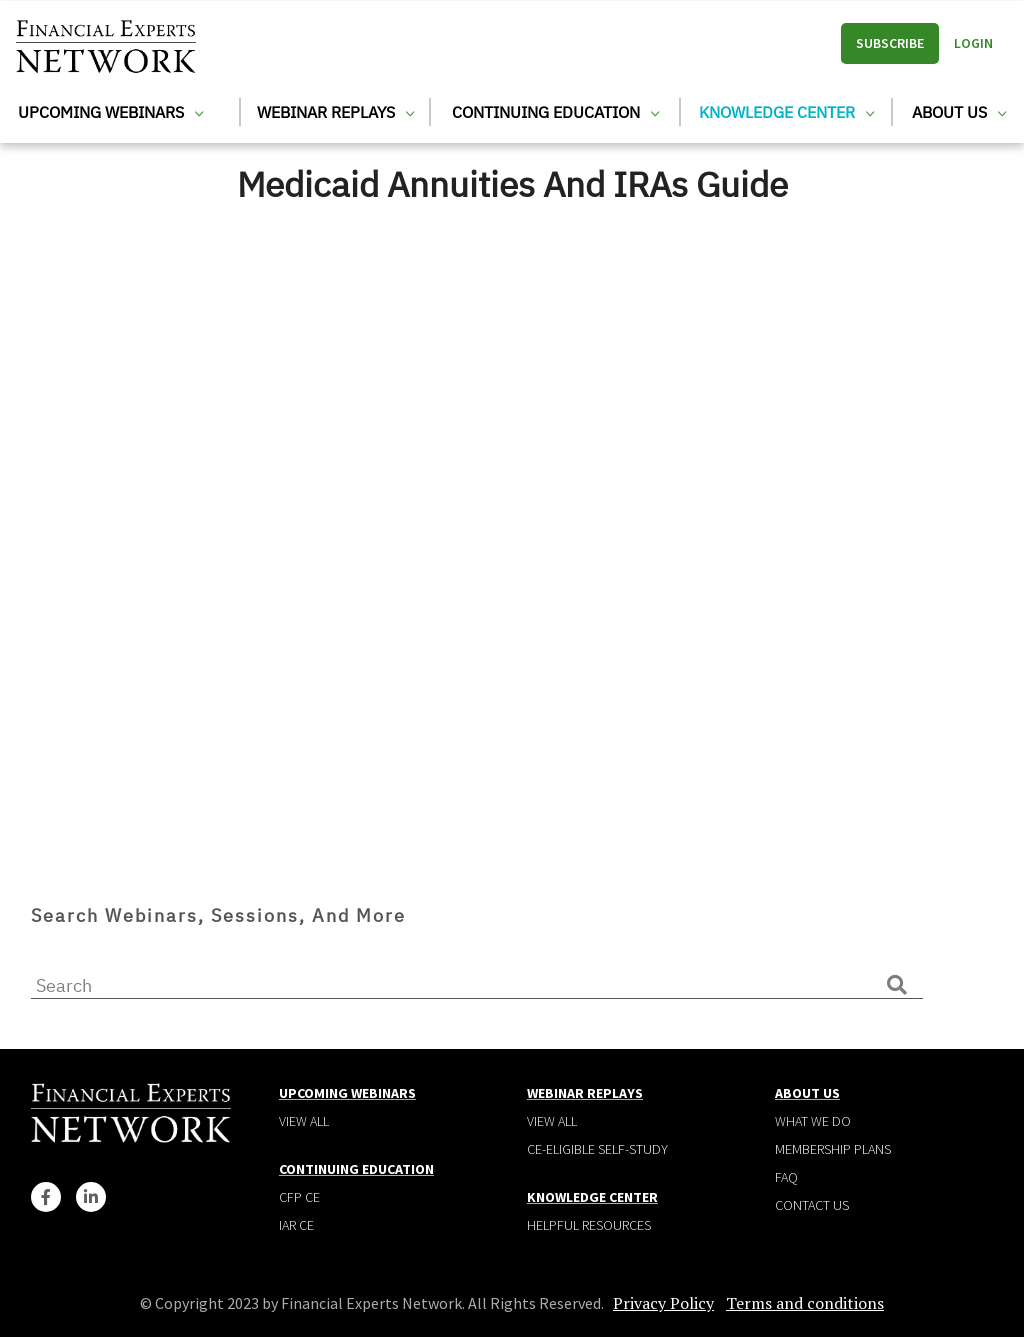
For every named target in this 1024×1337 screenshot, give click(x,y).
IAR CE (296, 1225)
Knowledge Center (786, 112)
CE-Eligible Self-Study (597, 1149)
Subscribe (890, 43)
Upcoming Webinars (110, 112)
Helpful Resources (589, 1225)
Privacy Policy (663, 1303)
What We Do (813, 1121)
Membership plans (833, 1149)
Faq (786, 1177)
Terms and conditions (805, 1303)
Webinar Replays (335, 112)
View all (304, 1121)
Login (973, 43)
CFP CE (299, 1197)
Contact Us (812, 1205)
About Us (959, 112)
